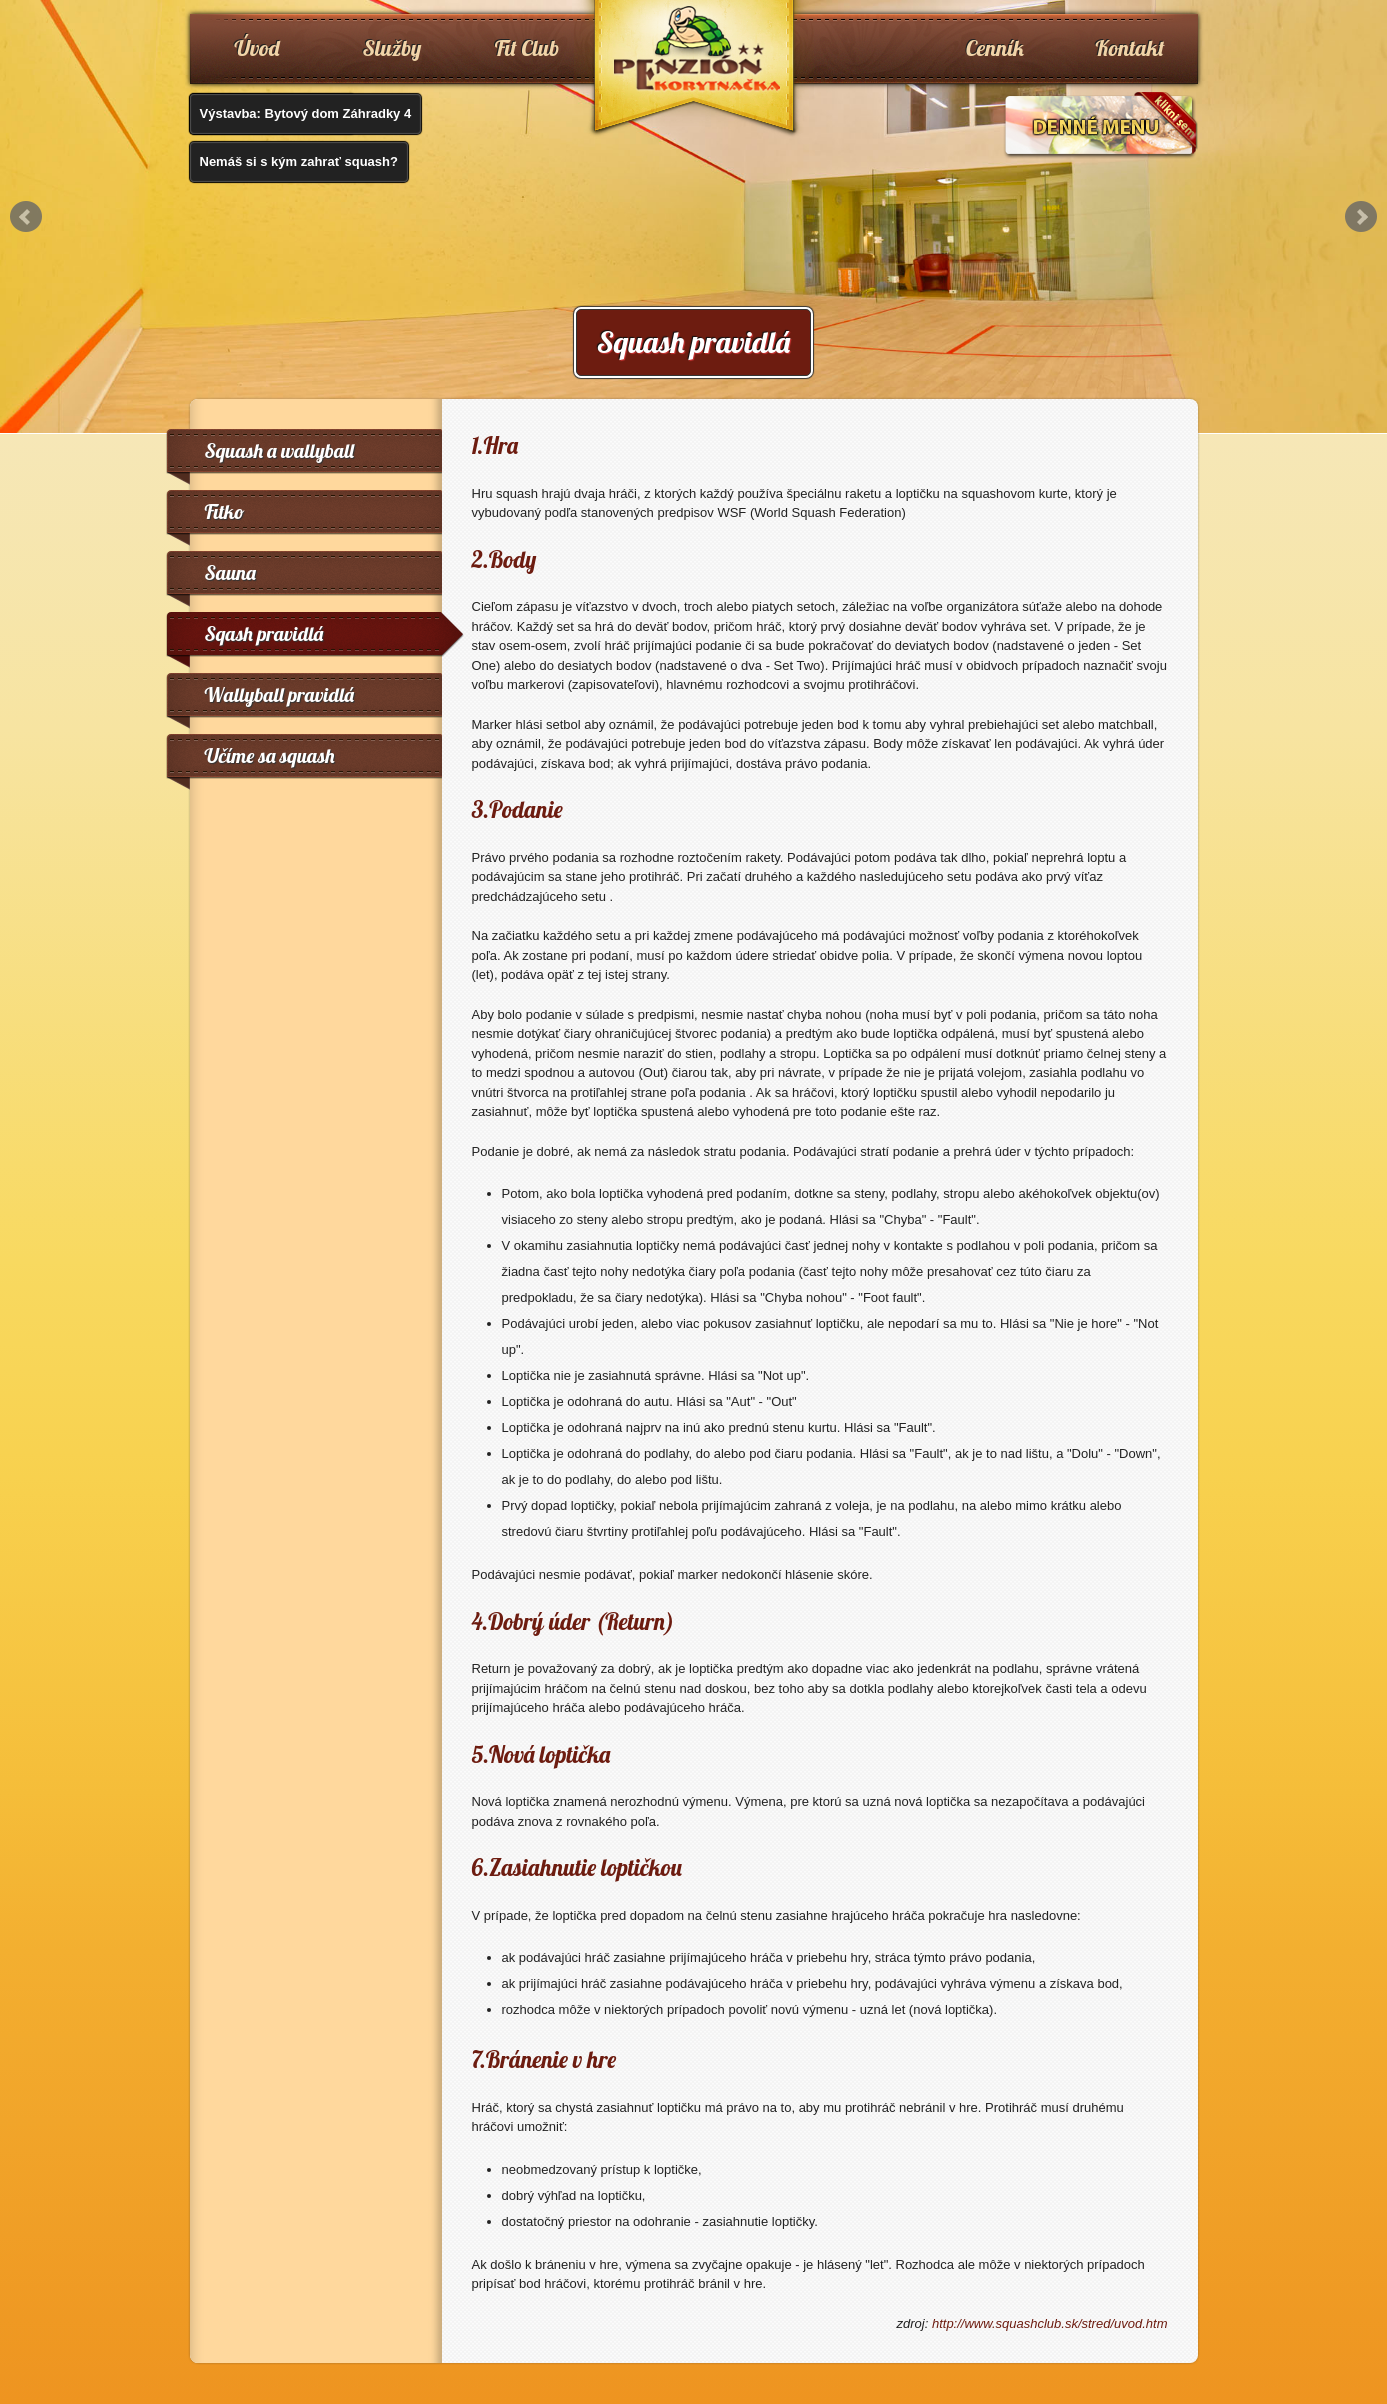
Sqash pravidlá (264, 633)
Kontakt (1130, 48)
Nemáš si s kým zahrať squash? (299, 161)
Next (1361, 217)
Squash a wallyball (279, 450)
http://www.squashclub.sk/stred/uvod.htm (1050, 2323)
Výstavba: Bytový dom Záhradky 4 (306, 113)
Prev (26, 217)
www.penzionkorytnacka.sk (694, 70)
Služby (392, 48)
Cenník (995, 48)
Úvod (257, 48)
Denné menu (1100, 125)
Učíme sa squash (270, 755)
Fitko (225, 511)
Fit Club (527, 48)
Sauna (230, 572)
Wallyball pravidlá (279, 694)
